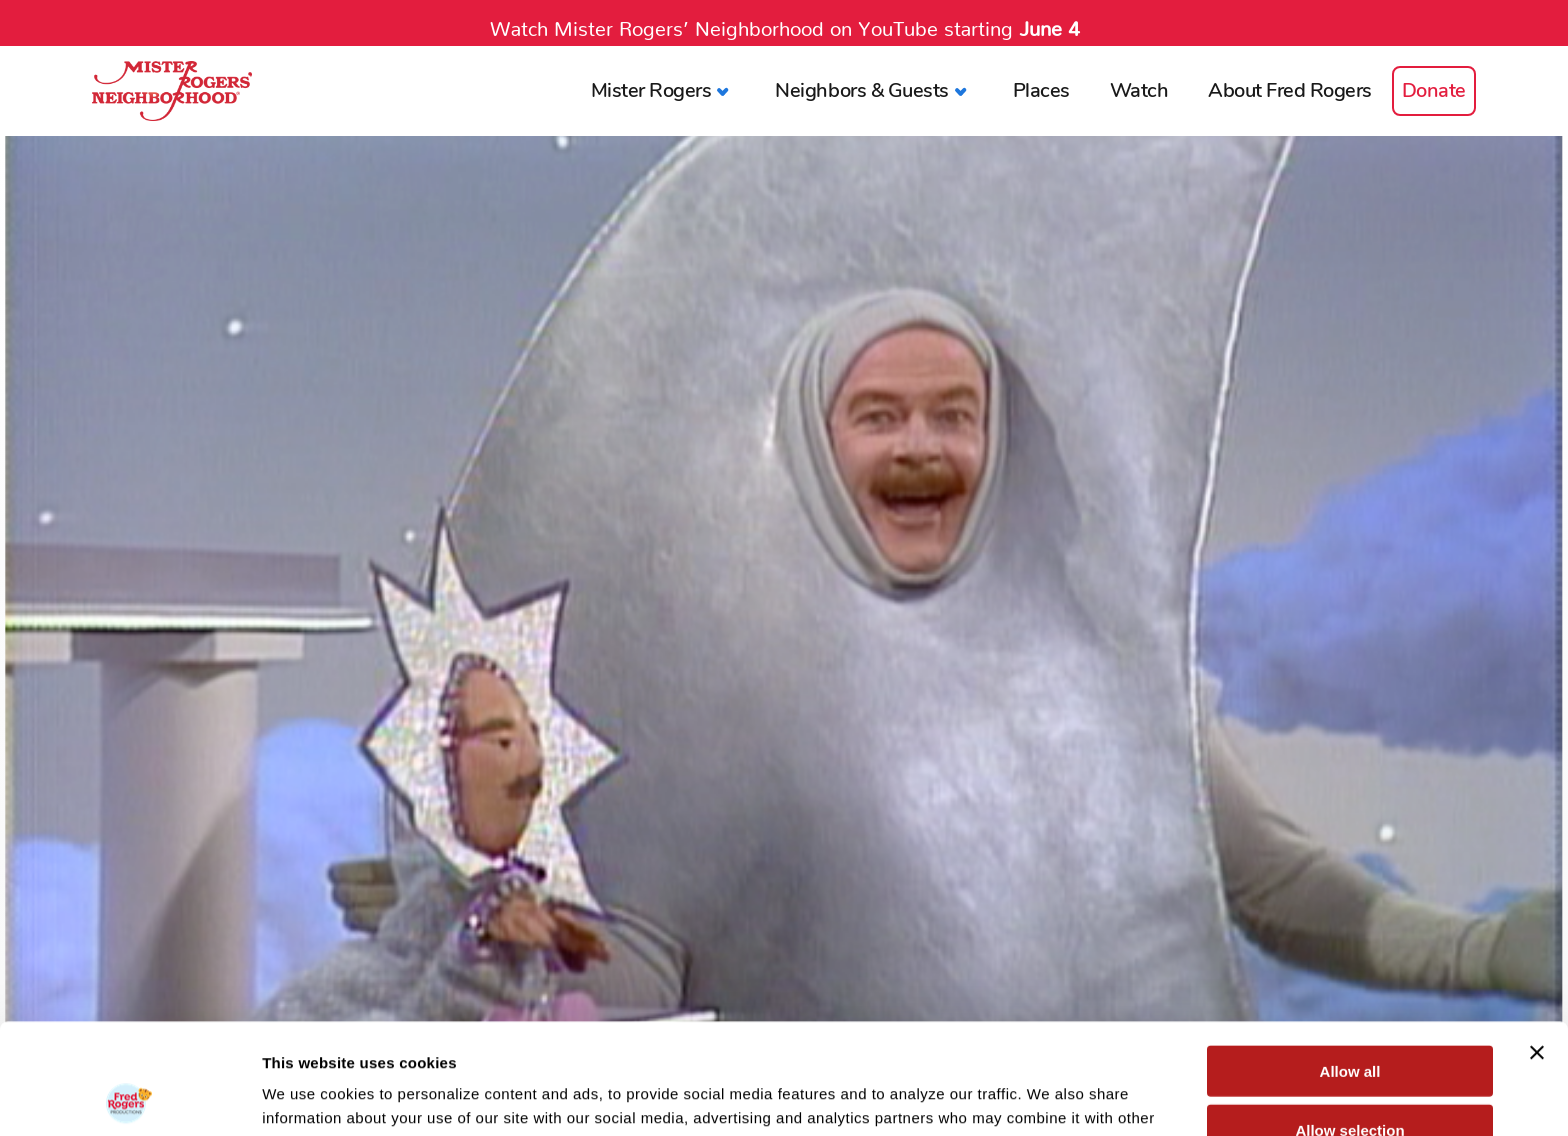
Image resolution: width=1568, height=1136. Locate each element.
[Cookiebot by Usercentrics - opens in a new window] (129, 1097)
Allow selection (1349, 1019)
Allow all (1350, 960)
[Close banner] (1537, 942)
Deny (1350, 1077)
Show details (1049, 1096)
